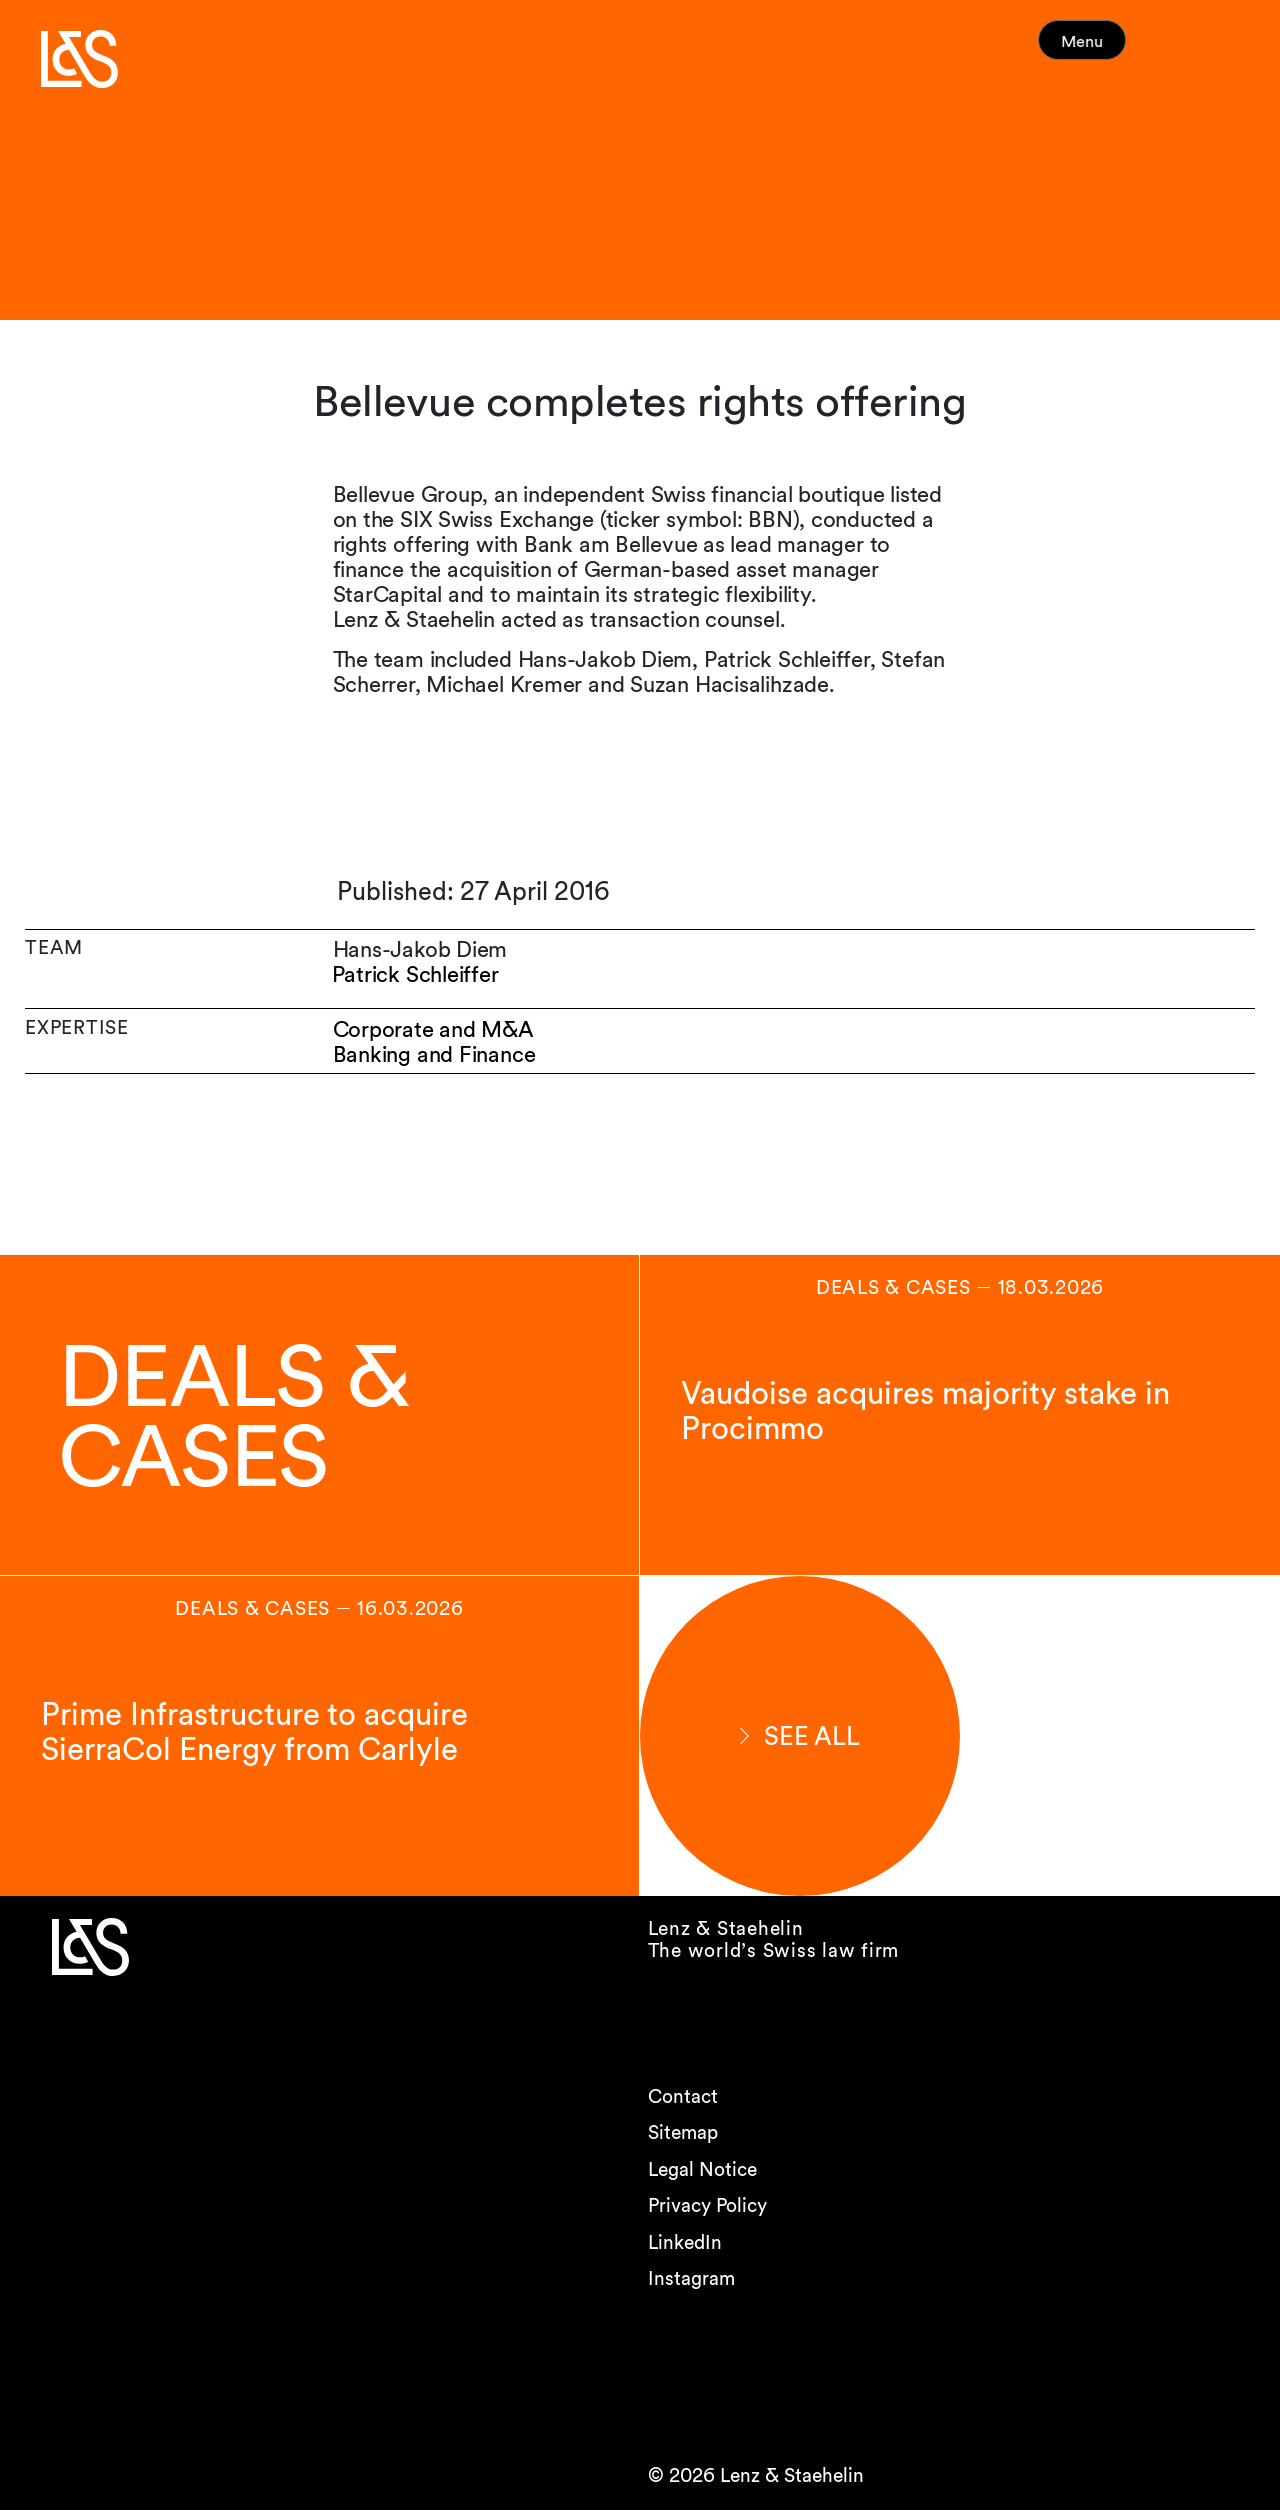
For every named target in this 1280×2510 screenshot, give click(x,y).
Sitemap (683, 2132)
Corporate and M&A (433, 1029)
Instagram (691, 2278)
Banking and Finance (434, 1054)
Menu (1118, 49)
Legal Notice (702, 2169)
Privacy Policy (707, 2205)
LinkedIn (685, 2242)
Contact (683, 2096)
